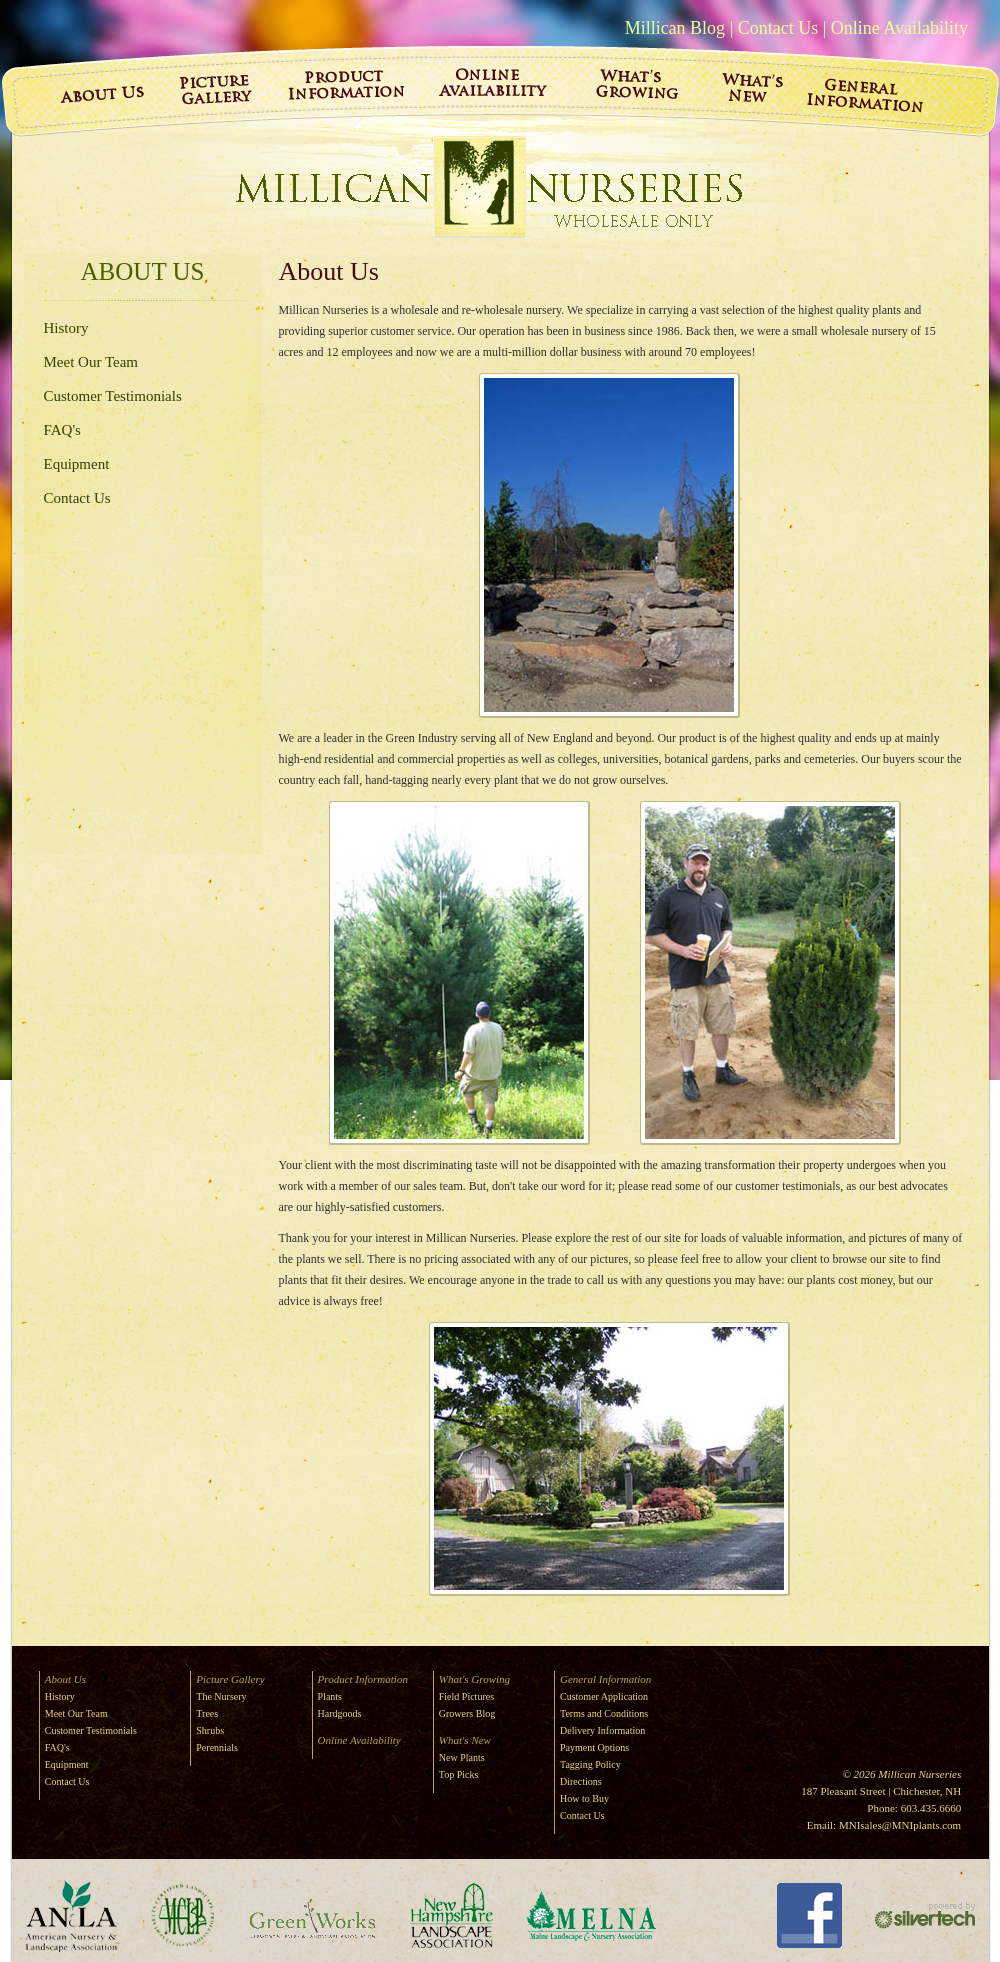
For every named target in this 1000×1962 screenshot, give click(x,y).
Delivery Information (602, 1730)
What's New (465, 1740)
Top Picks (459, 1774)
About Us (143, 271)
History (66, 328)
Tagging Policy (590, 1764)
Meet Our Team (91, 362)
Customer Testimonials (113, 396)
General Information (605, 1679)
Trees (207, 1713)
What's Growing (474, 1679)
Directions (581, 1781)
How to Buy (584, 1798)
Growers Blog (467, 1713)
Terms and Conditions (604, 1713)
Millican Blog (675, 28)
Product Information (363, 1679)
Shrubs (210, 1730)
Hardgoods (340, 1713)
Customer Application (604, 1696)
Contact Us (778, 28)
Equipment (77, 464)
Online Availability (899, 28)
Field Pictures (466, 1696)
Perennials (217, 1747)
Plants (330, 1696)
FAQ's (62, 430)
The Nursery (221, 1696)
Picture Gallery (230, 1679)
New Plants (462, 1757)
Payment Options (594, 1747)
